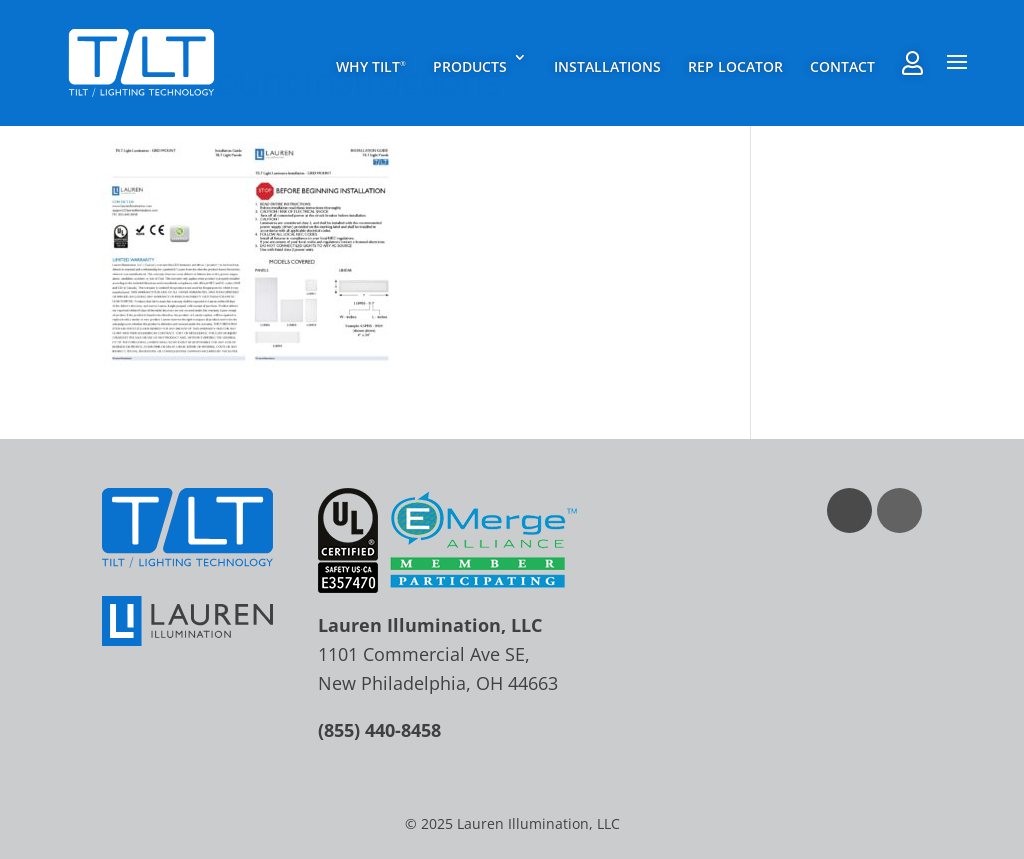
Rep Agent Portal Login (912, 63)
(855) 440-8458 (379, 730)
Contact (842, 66)
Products (470, 66)
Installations (607, 66)
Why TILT (371, 66)
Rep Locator (735, 66)
